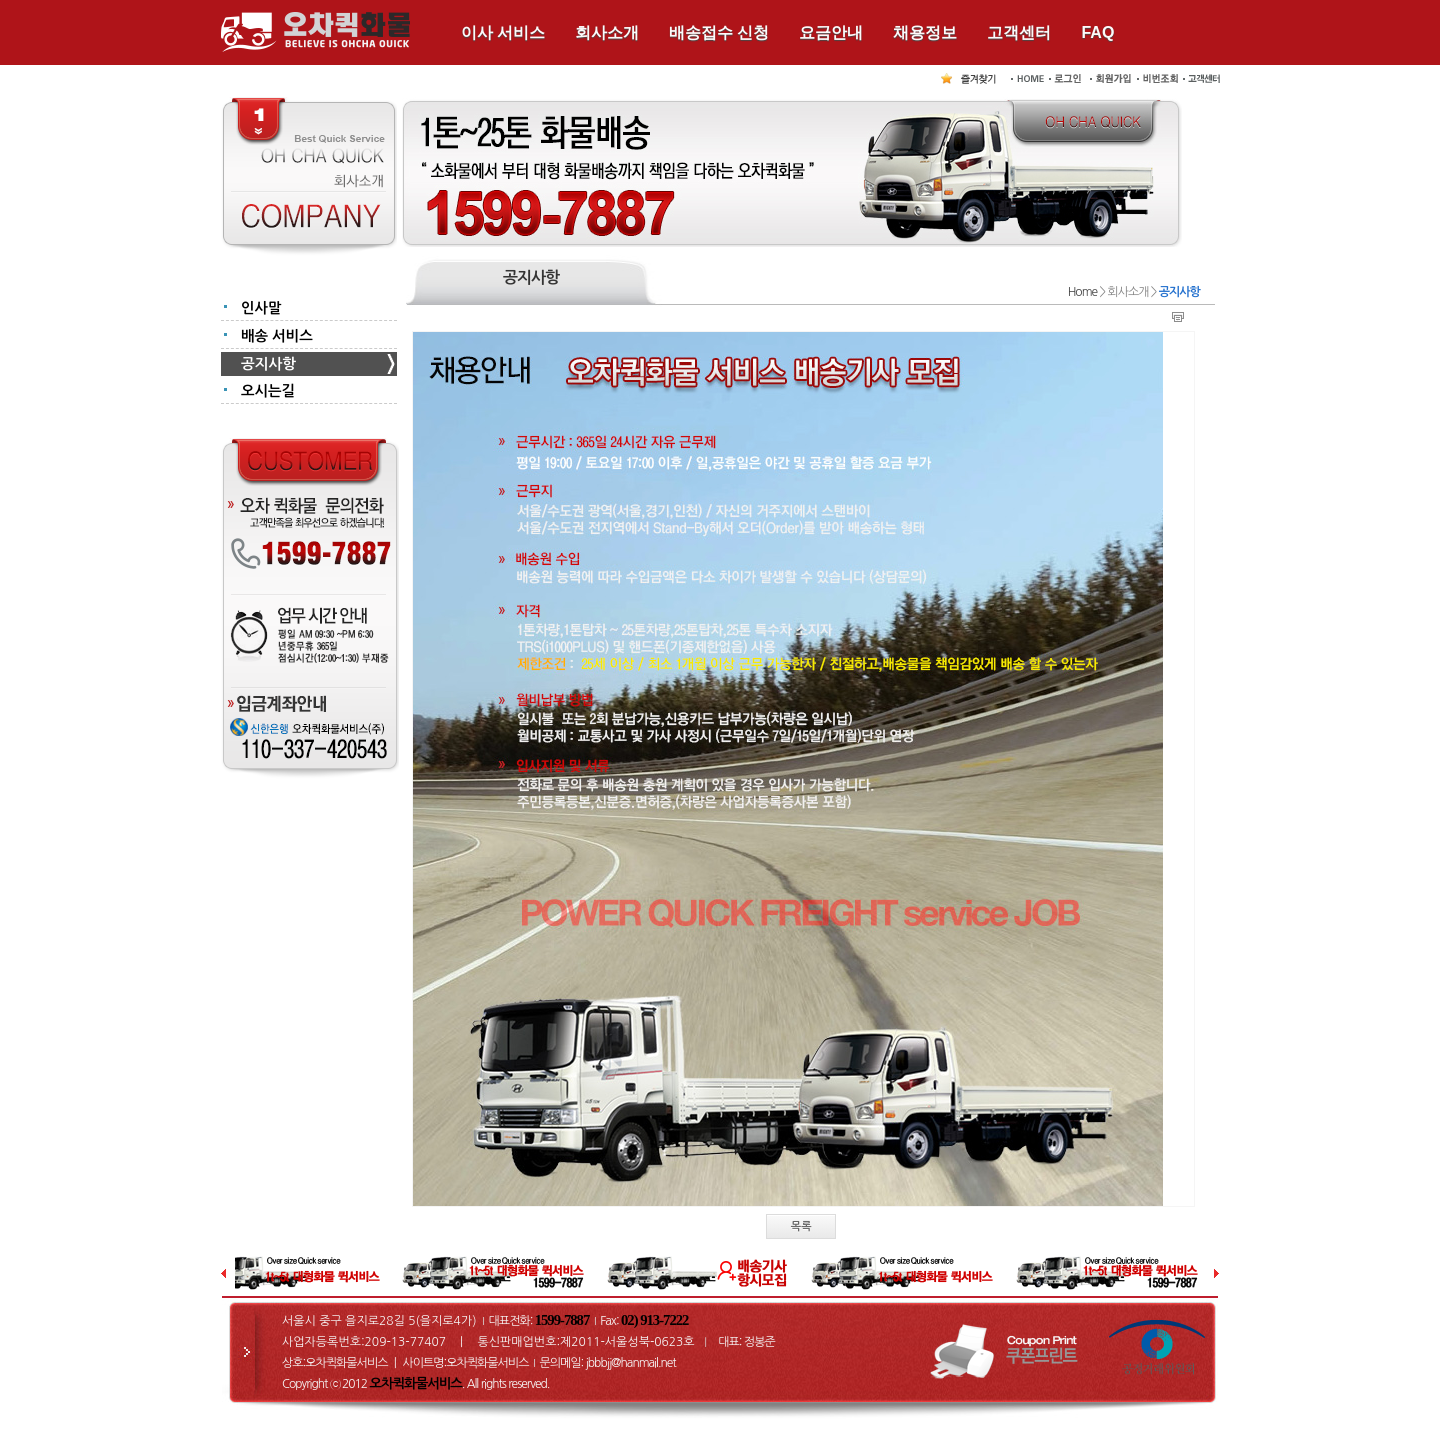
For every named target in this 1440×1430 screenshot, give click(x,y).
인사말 (261, 308)
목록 (801, 1226)
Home (1082, 292)
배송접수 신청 (719, 32)
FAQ (1097, 32)
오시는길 (268, 391)
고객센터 (1019, 32)
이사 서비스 (503, 32)
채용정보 (925, 32)
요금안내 (831, 32)
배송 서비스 (277, 336)
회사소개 (607, 32)
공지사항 (268, 364)
